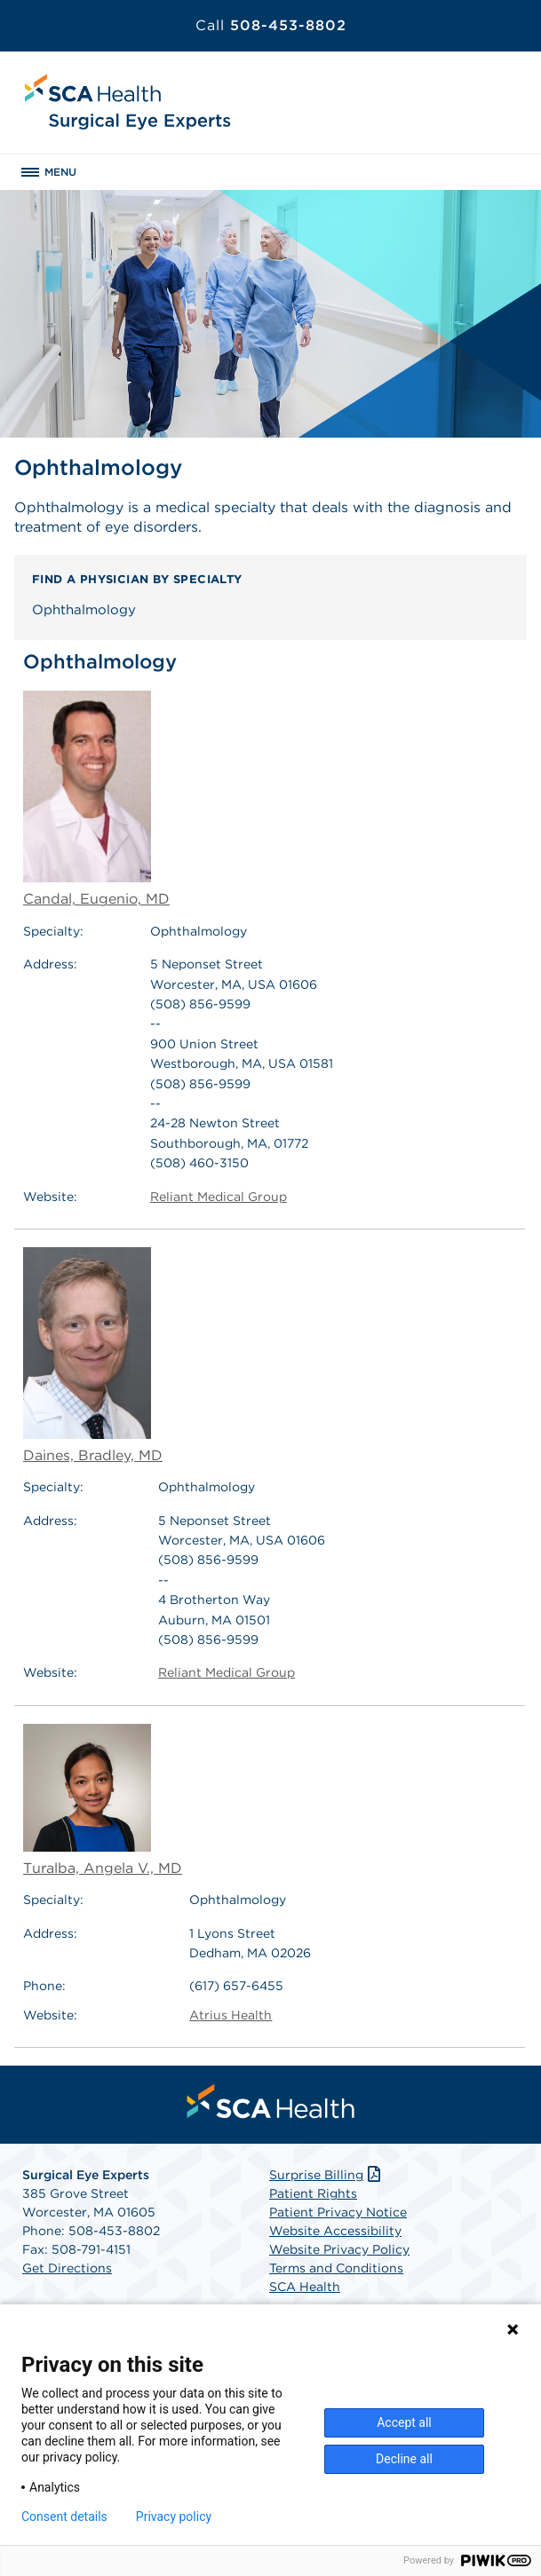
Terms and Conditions (336, 2268)
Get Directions (67, 2268)
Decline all (404, 2459)
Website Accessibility (335, 2231)
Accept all (404, 2422)
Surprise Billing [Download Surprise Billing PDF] (326, 2175)
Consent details (64, 2516)
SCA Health (304, 2287)
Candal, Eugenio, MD (96, 799)
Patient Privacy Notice (338, 2212)
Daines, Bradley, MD (93, 1355)
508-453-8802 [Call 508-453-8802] (270, 25)
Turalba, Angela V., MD (102, 1800)
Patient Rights (313, 2193)
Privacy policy (173, 2516)
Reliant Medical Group (218, 1196)
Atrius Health (230, 2015)
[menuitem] (271, 2101)
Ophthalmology (84, 610)
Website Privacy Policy (339, 2249)
